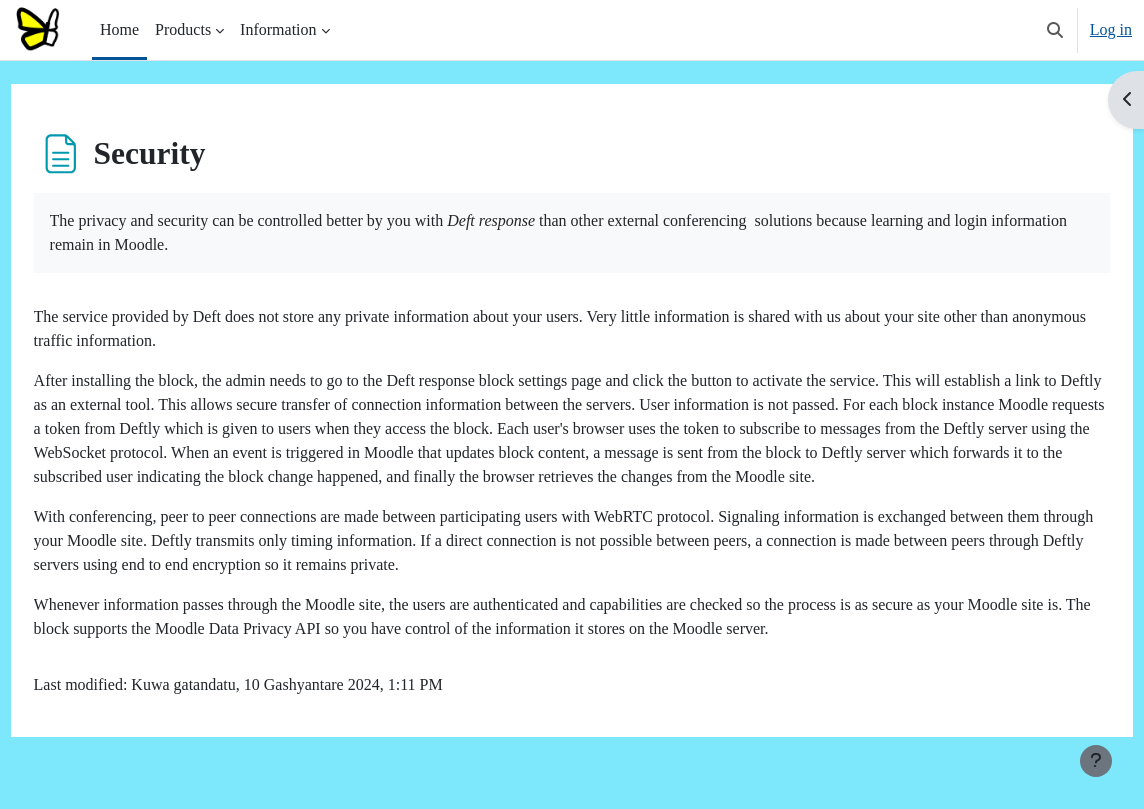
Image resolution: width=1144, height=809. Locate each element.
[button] (1055, 30)
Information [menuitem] (278, 29)
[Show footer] (1096, 761)
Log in (1111, 29)
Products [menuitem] (183, 29)
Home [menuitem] (119, 29)
